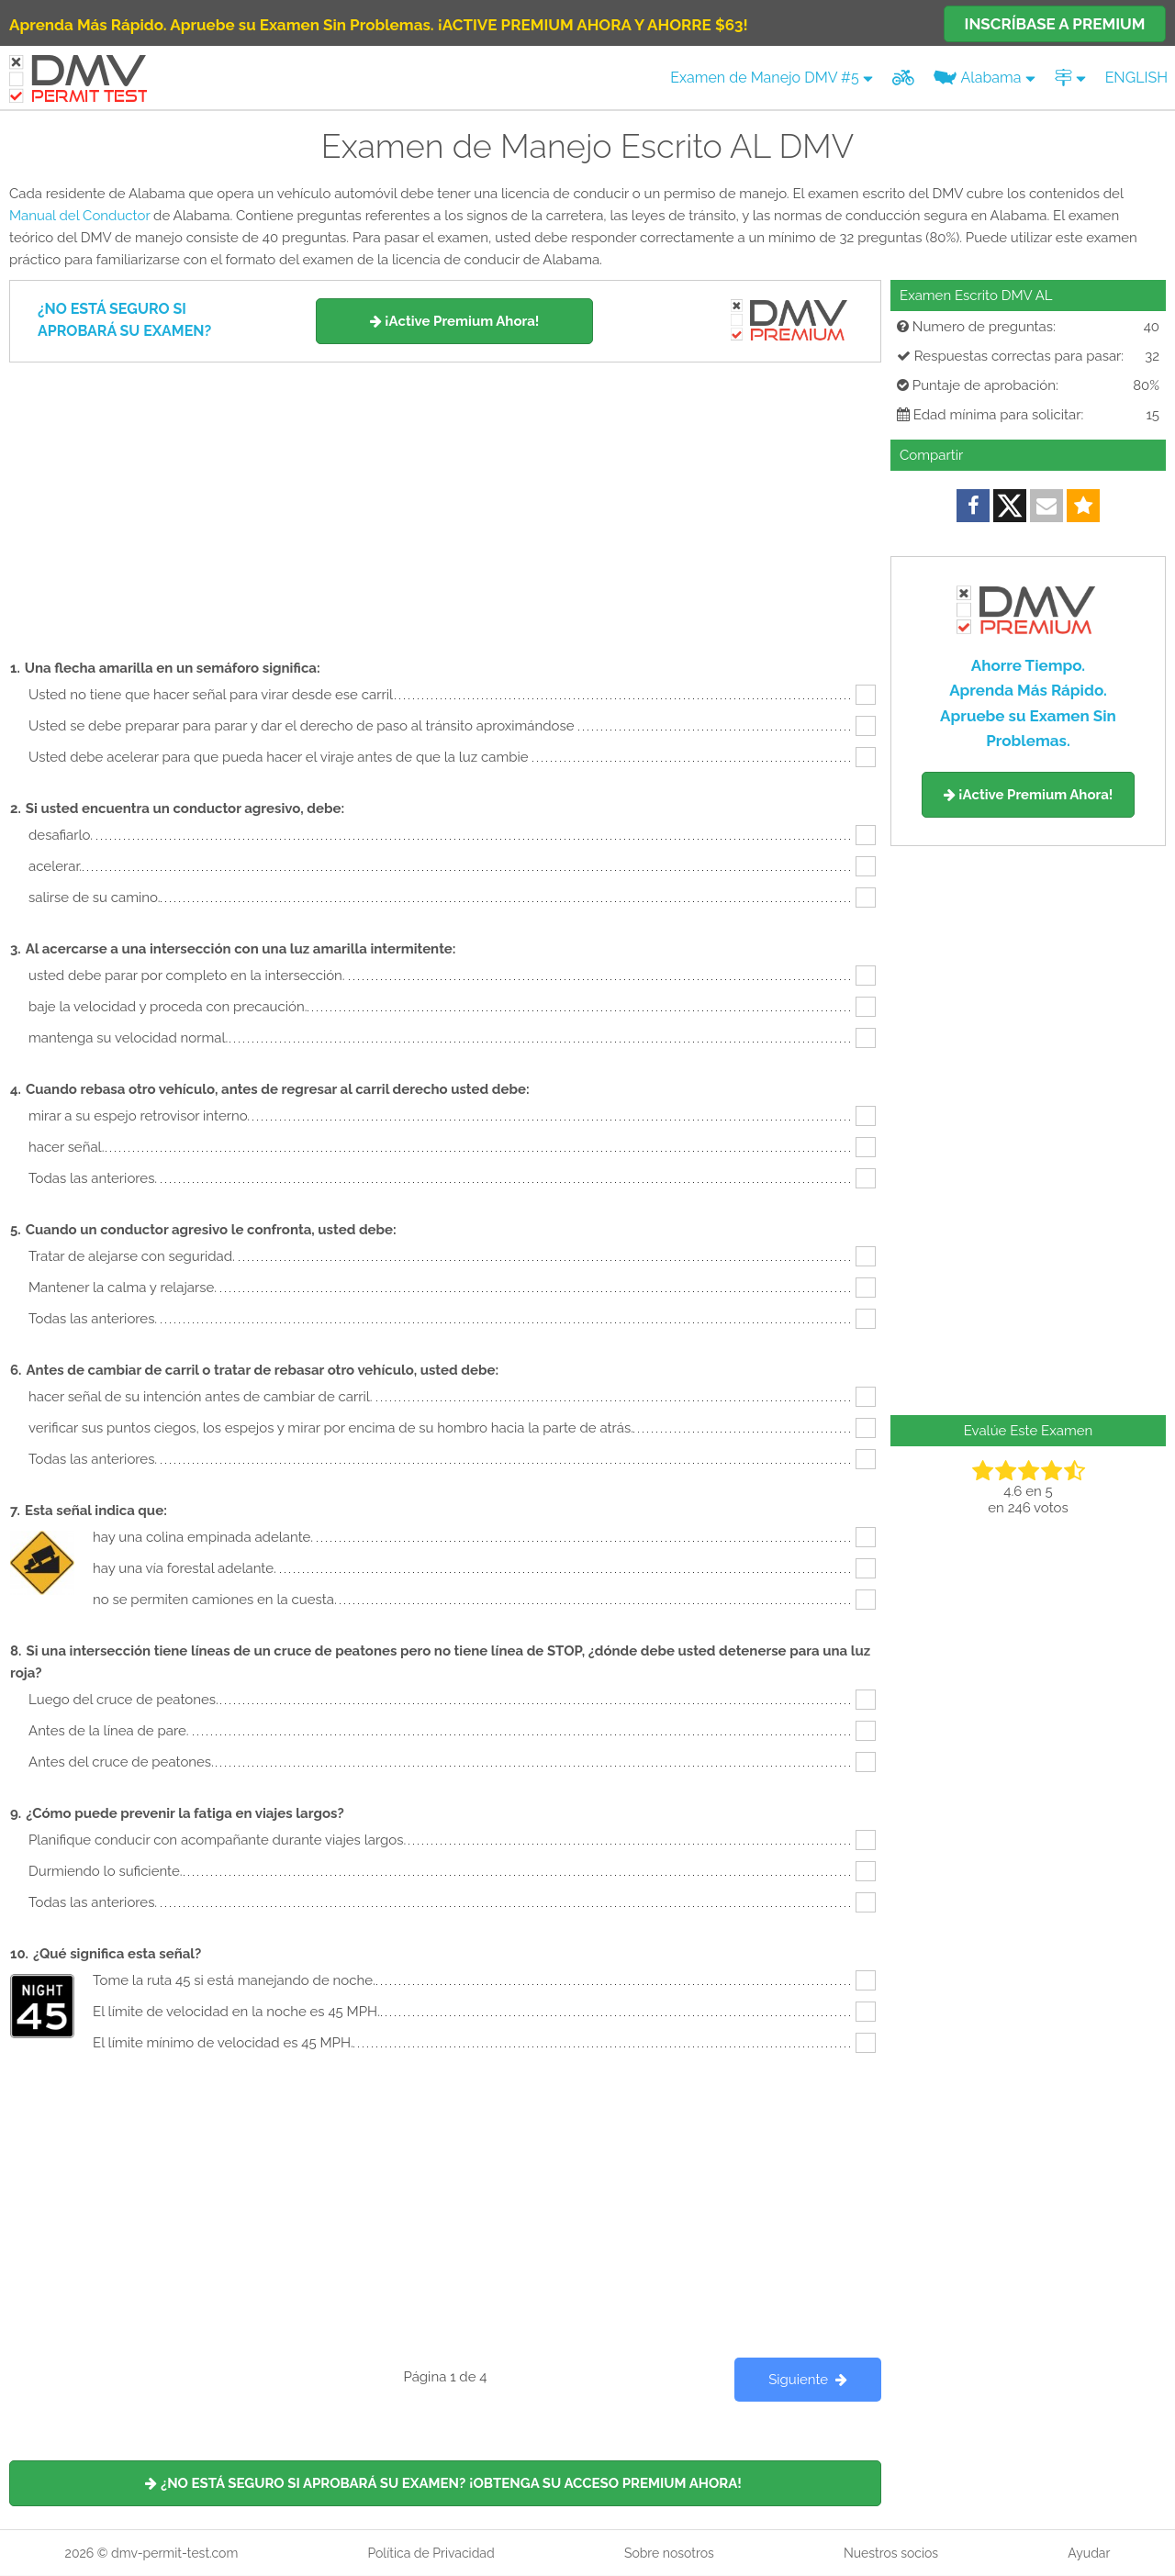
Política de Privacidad (430, 2553)
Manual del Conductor (79, 215)
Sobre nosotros (669, 2553)
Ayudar (1089, 2553)
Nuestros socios (891, 2553)
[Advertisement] (445, 500)
